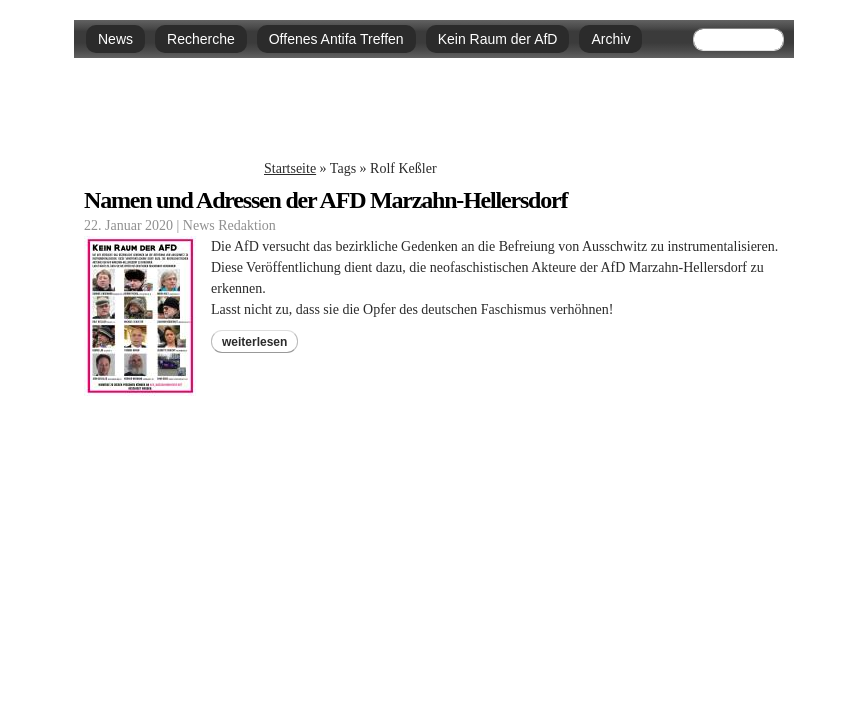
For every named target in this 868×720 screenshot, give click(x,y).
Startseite (290, 168)
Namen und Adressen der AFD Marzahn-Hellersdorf (325, 200)
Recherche (201, 39)
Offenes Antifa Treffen (336, 39)
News (115, 39)
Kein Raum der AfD (498, 39)
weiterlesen (254, 342)
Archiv (610, 39)
